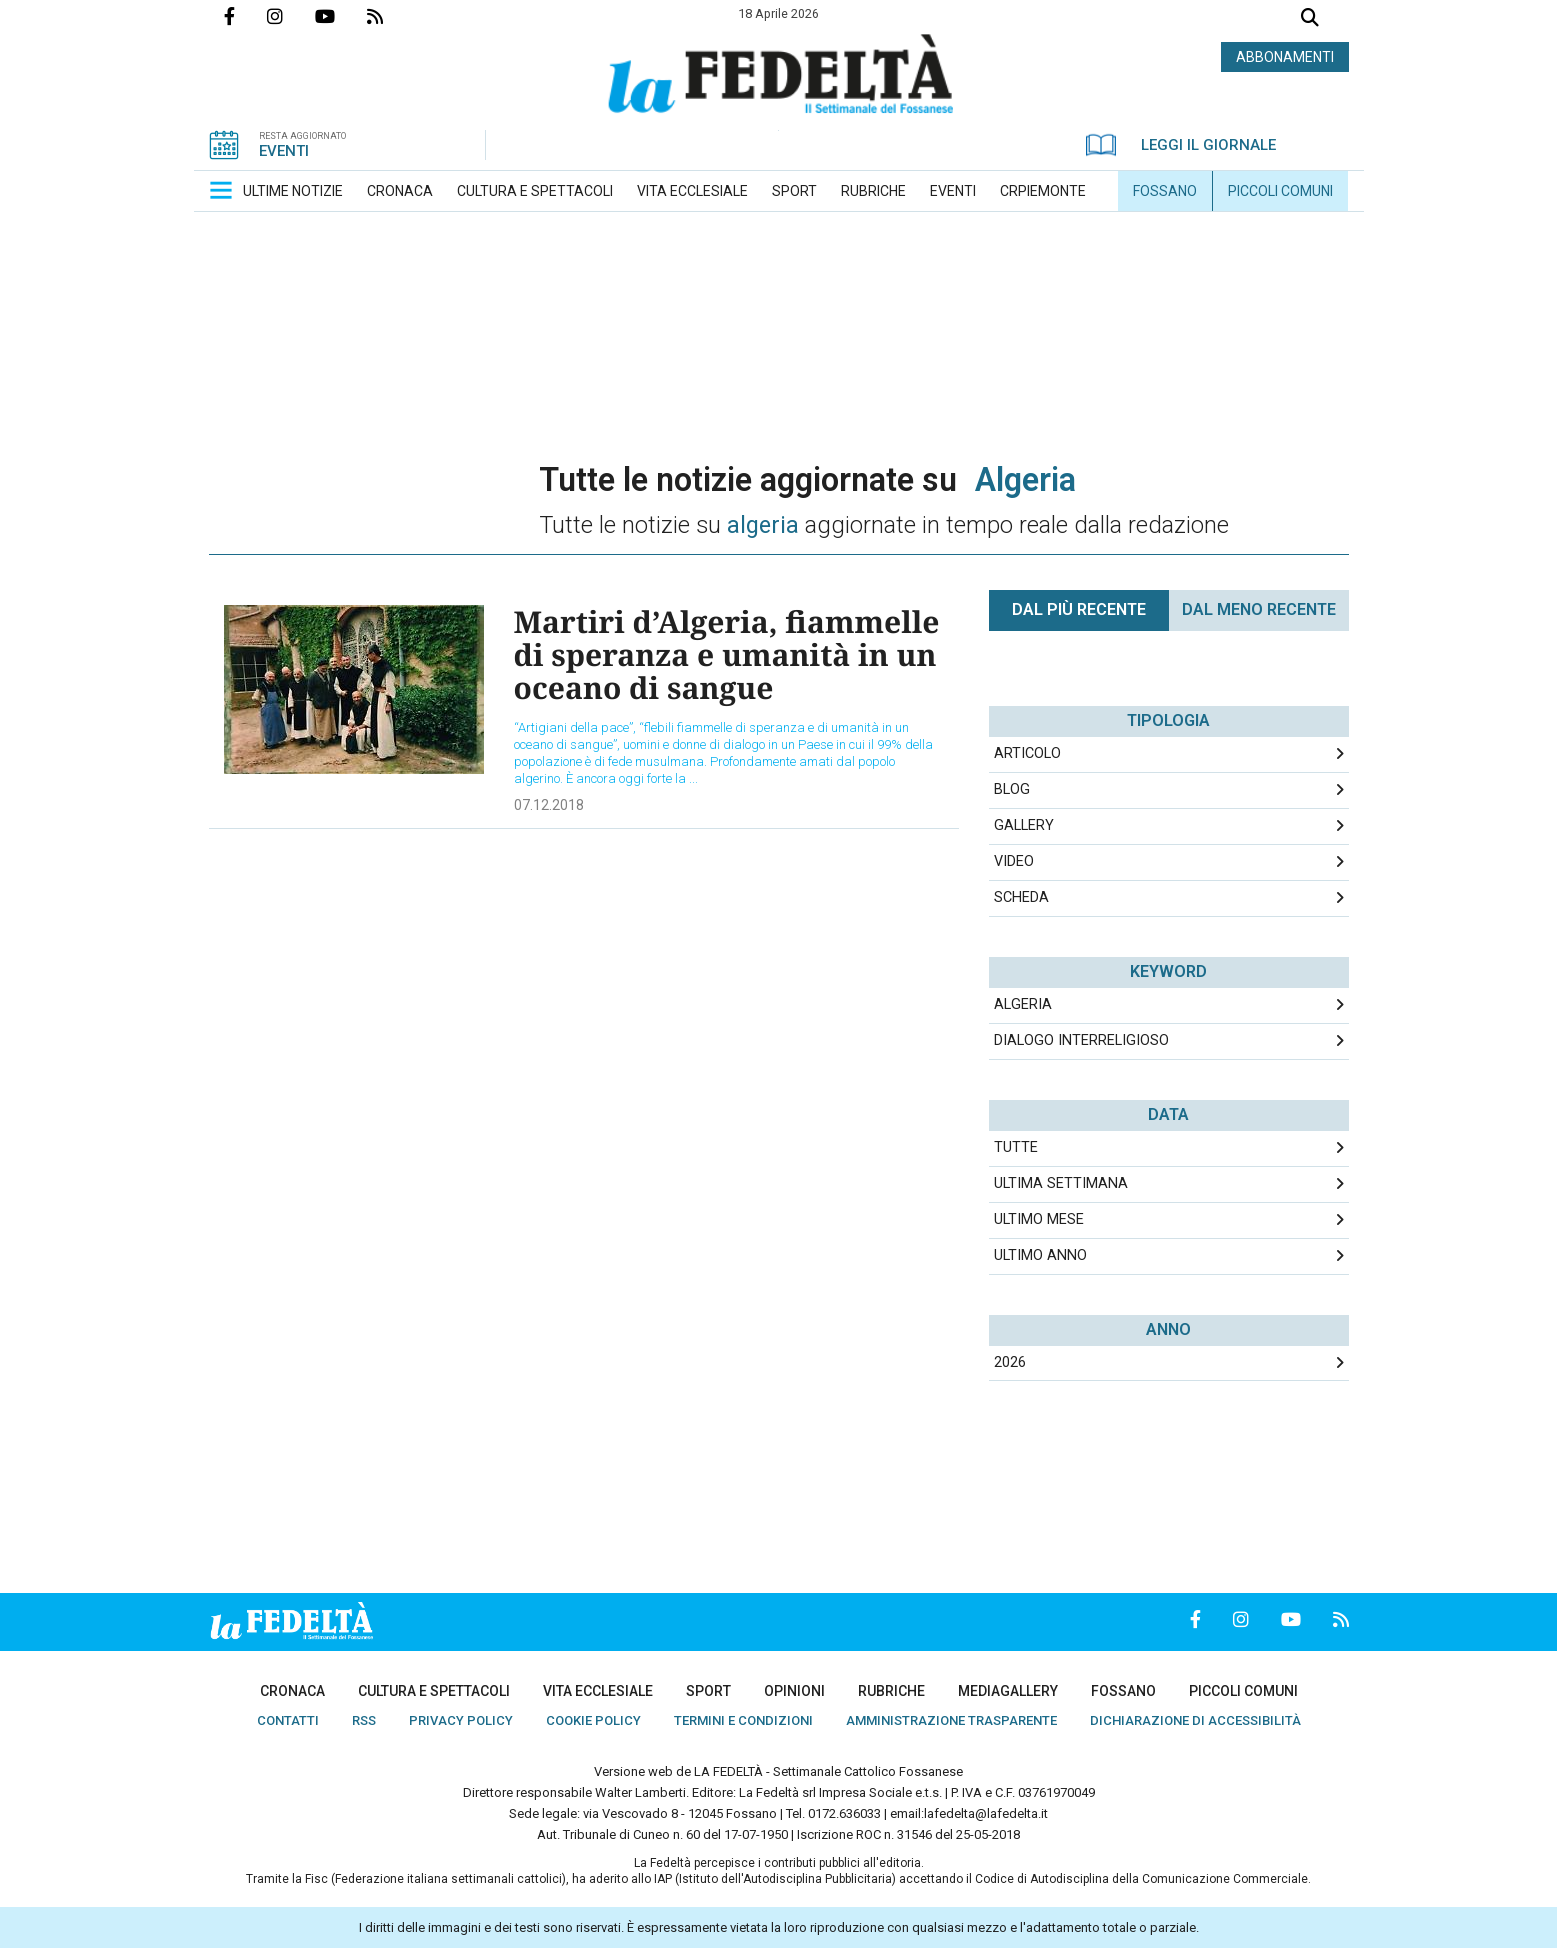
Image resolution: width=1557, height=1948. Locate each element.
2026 (1010, 1362)
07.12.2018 (549, 805)
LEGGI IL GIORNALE (1181, 145)
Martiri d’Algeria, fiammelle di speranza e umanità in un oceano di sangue (727, 654)
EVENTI (284, 151)
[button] (221, 190)
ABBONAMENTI (1285, 57)
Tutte (1016, 1147)
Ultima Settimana (1061, 1183)
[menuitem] (293, 191)
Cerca (1310, 19)
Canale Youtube (341, 16)
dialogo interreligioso (1081, 1040)
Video (1014, 861)
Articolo (1027, 753)
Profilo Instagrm (291, 16)
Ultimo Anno (1040, 1255)
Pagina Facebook (245, 16)
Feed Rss (391, 16)
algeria (1023, 1004)
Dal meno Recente (1259, 609)
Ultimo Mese (1039, 1219)
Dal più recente (1079, 609)
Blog (1012, 789)
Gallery (1024, 825)
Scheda (1021, 897)
